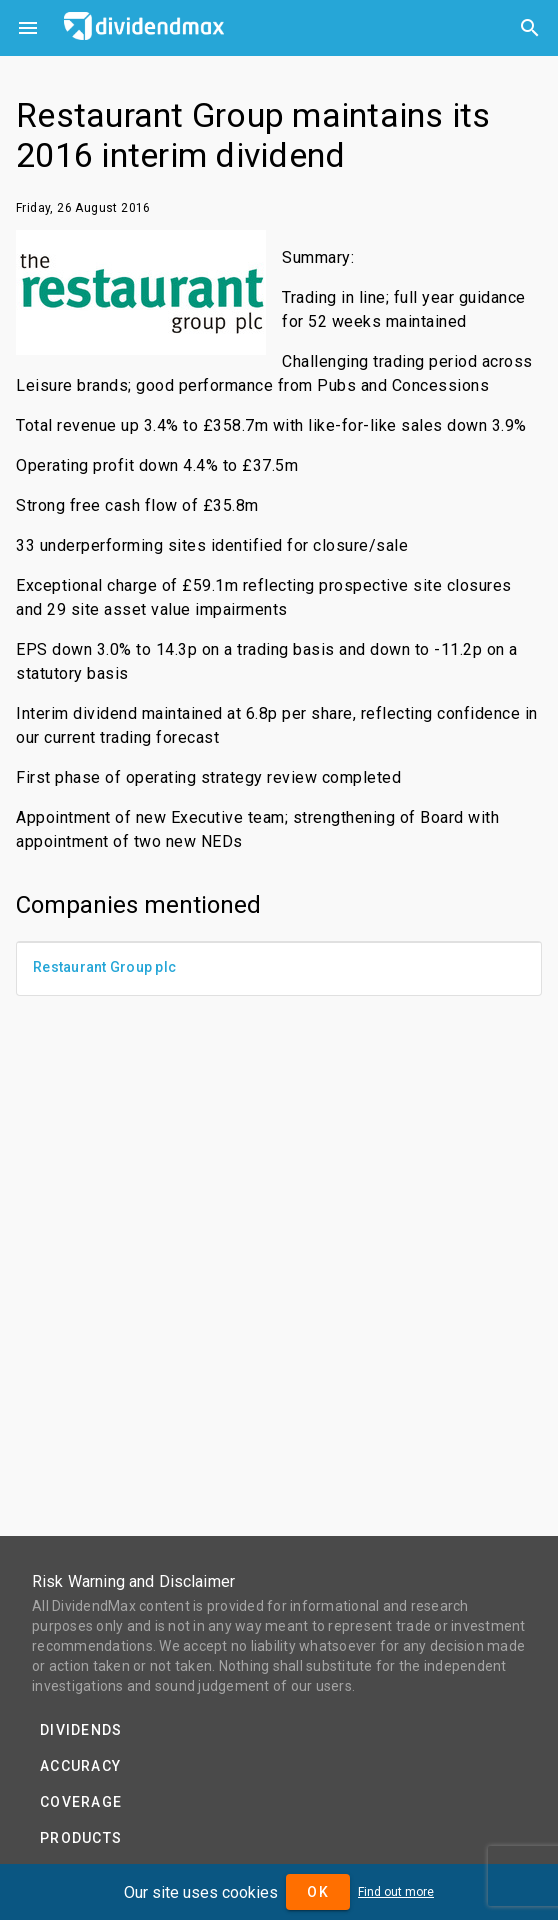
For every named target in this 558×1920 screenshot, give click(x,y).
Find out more (396, 1892)
